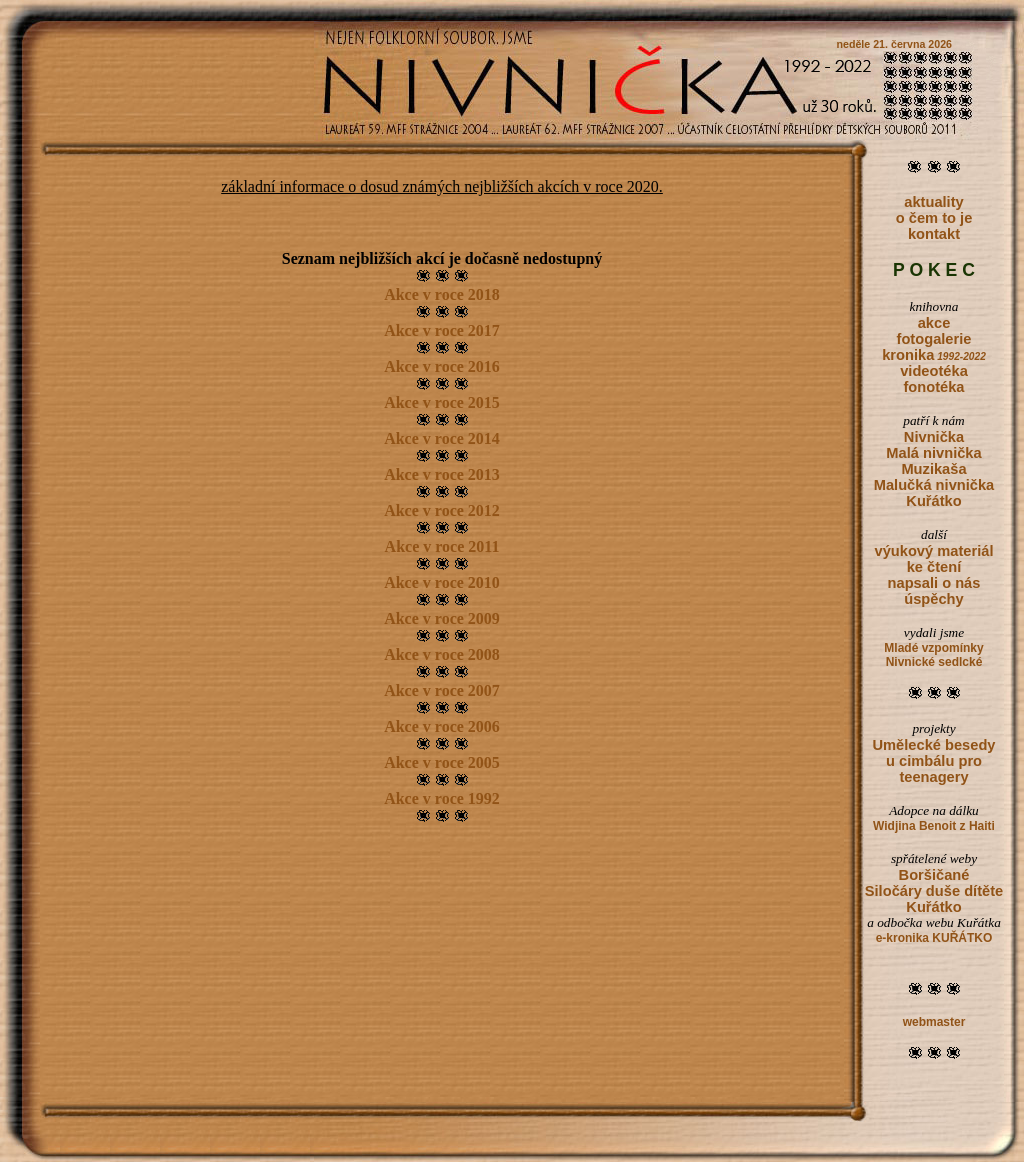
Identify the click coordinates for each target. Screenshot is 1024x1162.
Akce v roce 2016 (442, 366)
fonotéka (933, 387)
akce (934, 323)
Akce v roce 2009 (442, 618)
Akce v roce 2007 (442, 690)
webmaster (934, 1022)
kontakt (934, 234)
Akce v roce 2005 (442, 762)
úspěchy (933, 599)
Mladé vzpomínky (933, 648)
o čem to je (934, 218)
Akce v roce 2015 (442, 402)
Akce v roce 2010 (442, 582)
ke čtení (934, 567)
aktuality (933, 202)
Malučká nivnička (934, 485)
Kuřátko (933, 501)
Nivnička (934, 437)
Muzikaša (933, 469)
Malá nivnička (933, 453)
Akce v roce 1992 (442, 798)
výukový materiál (934, 551)
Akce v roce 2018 (442, 294)
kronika (934, 355)
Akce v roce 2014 (442, 438)
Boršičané (934, 875)
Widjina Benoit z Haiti (934, 826)
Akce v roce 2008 (442, 654)
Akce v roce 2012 (442, 510)
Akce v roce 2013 (442, 474)
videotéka (934, 371)
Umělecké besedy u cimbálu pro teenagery (933, 761)
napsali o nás (934, 583)
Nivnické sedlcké (934, 662)
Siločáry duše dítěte (934, 891)
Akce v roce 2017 (442, 330)
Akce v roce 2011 (442, 546)
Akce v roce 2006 (442, 726)
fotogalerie (934, 339)
